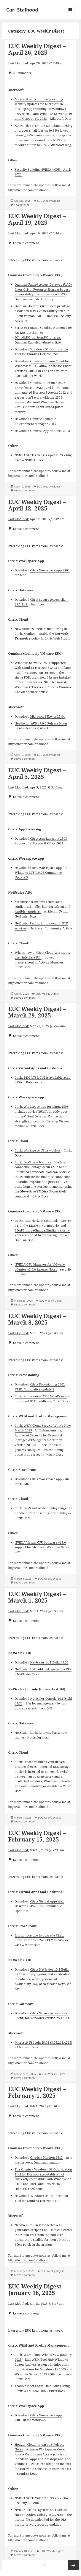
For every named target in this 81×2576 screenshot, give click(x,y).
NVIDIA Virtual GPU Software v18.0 (40, 1542)
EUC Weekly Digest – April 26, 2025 (37, 49)
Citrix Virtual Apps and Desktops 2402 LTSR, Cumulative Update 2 (39, 1906)
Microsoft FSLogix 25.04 (47, 716)
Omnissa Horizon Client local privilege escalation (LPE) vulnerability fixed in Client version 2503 (42, 311)
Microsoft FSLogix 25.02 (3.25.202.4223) (43, 2042)
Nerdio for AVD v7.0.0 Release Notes (41, 723)
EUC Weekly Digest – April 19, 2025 (37, 219)
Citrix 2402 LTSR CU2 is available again (43, 1077)
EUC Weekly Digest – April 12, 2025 (37, 505)
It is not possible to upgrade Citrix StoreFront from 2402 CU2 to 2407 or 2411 (41, 1940)
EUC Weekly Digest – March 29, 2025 (37, 1012)
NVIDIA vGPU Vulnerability (34, 2498)
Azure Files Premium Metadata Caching (43, 126)
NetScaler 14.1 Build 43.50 (49, 1662)
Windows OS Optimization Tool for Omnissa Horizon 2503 (41, 351)
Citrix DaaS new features (33, 1162)
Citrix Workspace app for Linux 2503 (41, 1106)
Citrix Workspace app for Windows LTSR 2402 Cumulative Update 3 (41, 873)
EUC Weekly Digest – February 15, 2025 (37, 1836)
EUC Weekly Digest (48, 201)
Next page (73, 2565)
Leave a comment (24, 490)
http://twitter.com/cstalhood (28, 190)
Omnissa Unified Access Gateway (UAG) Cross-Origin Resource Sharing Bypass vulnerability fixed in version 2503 (43, 289)
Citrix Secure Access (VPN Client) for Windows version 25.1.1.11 (42, 2015)
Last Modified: (18, 63)
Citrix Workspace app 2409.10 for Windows (38, 2417)
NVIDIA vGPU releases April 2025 (39, 455)
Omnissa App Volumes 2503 (50, 431)
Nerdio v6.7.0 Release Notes (35, 2225)
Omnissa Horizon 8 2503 (47, 383)
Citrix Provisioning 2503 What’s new (41, 1396)
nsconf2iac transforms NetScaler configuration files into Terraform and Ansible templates (42, 907)
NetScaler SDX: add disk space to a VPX (43, 1669)
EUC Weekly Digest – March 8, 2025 (37, 1319)
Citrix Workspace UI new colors (37, 1150)
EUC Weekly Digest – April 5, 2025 (37, 773)
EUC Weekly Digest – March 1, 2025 (37, 1597)
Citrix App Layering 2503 (48, 838)
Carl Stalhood (22, 9)
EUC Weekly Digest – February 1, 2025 (37, 2092)
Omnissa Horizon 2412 (46, 2157)
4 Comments (22, 73)
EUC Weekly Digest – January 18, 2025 (37, 2289)
